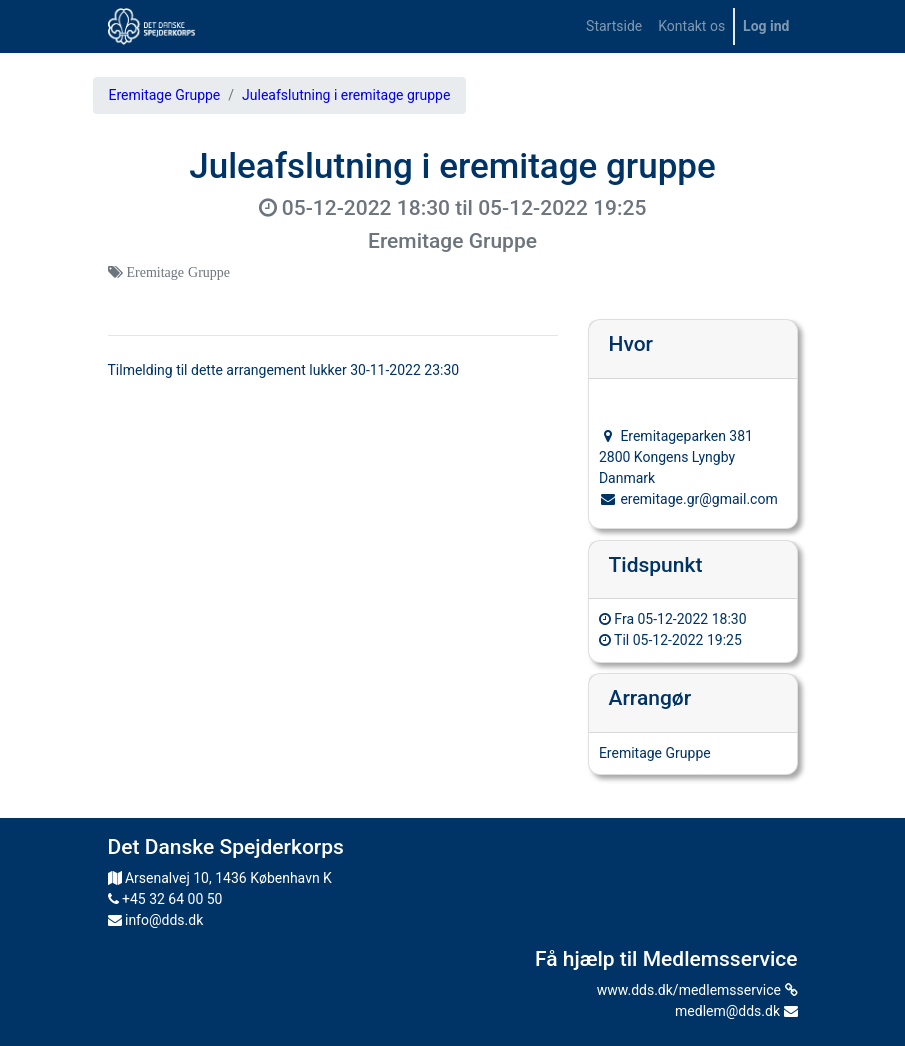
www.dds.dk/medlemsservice (697, 990)
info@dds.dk (156, 920)
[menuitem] (614, 26)
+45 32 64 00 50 (165, 899)
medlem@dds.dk (736, 1011)
